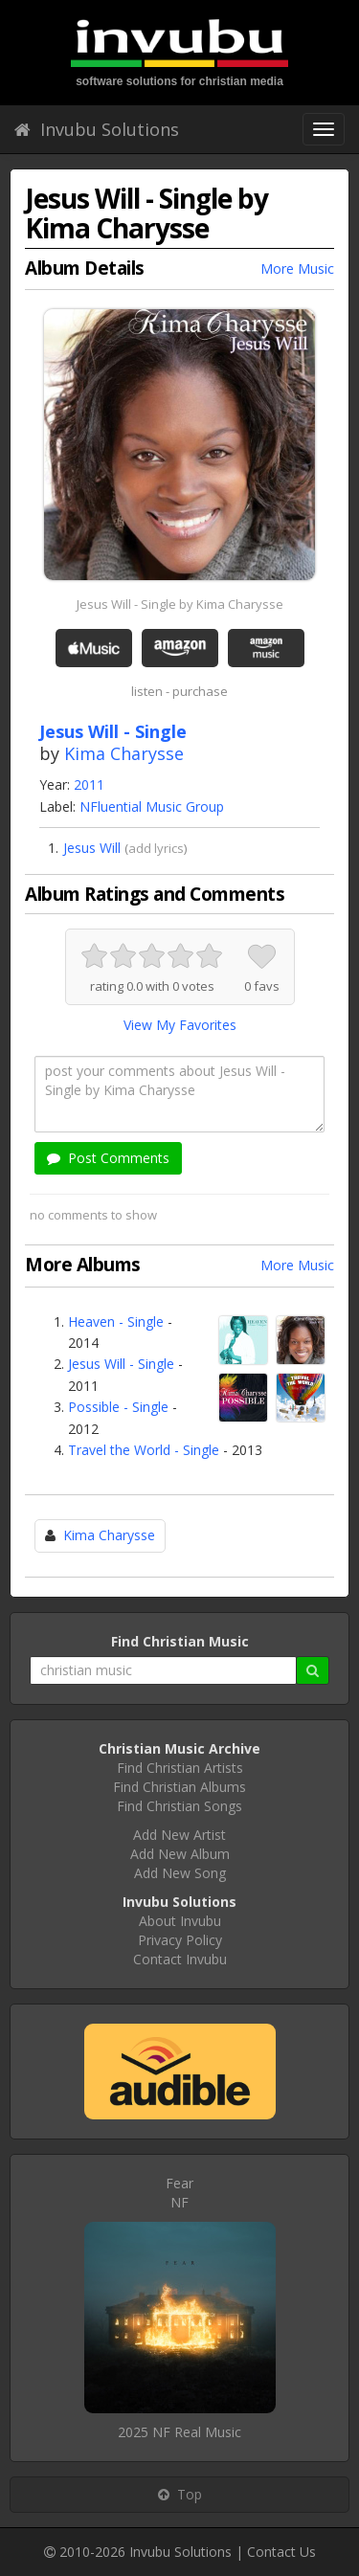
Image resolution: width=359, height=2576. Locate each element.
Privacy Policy (180, 1940)
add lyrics (156, 848)
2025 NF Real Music (179, 2432)
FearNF (179, 2192)
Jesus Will (92, 848)
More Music (297, 268)
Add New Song (180, 1873)
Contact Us (281, 2551)
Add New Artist (179, 1835)
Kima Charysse (124, 753)
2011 (89, 784)
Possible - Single (118, 1407)
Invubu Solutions (96, 129)
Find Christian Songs (179, 1806)
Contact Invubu (180, 1959)
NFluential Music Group (151, 806)
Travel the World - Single (143, 1450)
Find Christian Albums (179, 1787)
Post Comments (108, 1158)
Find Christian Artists (180, 1767)
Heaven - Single (116, 1321)
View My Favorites (179, 1025)
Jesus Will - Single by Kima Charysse (180, 604)
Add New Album (180, 1854)
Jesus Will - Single (121, 1364)
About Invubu (180, 1921)
